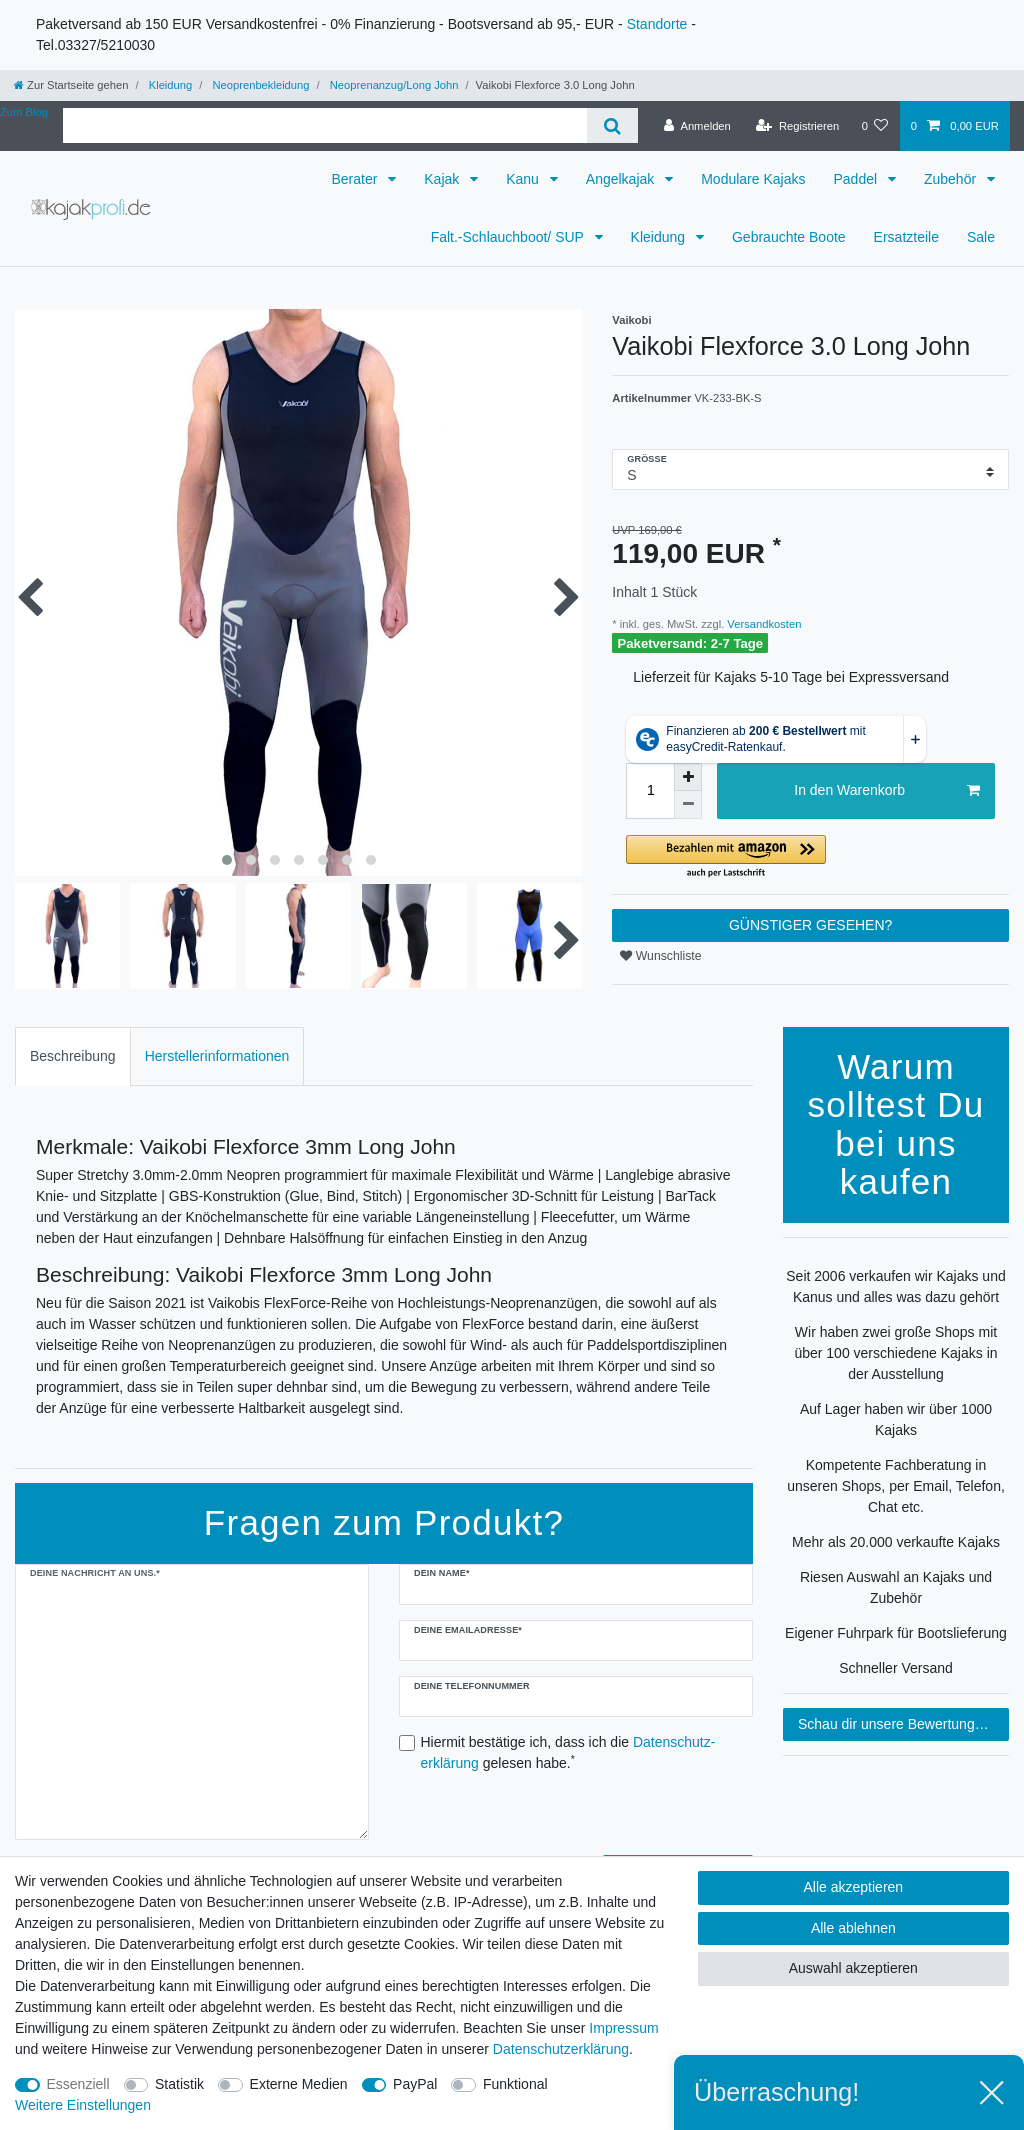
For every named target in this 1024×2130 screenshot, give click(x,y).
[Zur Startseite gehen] (71, 85)
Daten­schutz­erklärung (561, 2049)
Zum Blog (24, 112)
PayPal (415, 2084)
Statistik (179, 2084)
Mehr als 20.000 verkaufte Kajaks (896, 1542)
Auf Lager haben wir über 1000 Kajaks (896, 1419)
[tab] (73, 1056)
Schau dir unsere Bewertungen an (903, 1724)
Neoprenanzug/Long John (393, 85)
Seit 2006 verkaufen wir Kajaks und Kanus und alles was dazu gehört (895, 1286)
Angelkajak (622, 179)
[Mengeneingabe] (650, 791)
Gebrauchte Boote (789, 237)
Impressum (623, 2028)
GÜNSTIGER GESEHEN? (810, 925)
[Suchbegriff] (325, 125)
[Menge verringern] (688, 805)
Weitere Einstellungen (83, 2105)
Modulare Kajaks (753, 179)
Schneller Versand (896, 1668)
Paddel (856, 179)
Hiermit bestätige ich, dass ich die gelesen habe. (568, 1752)
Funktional (515, 2084)
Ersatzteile (906, 237)
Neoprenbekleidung (259, 85)
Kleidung (169, 85)
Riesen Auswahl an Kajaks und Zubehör (896, 1587)
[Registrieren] (797, 126)
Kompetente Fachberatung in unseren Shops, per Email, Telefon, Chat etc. (896, 1486)
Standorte (657, 24)
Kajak (443, 179)
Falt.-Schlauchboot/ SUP (509, 237)
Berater (356, 179)
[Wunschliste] (874, 126)
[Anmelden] (697, 126)
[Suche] (612, 125)
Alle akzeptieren (854, 1887)
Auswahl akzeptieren (853, 1968)
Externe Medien (299, 2084)
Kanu (524, 179)
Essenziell (78, 2084)
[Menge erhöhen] (688, 777)
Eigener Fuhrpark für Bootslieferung (896, 1633)
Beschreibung (73, 1056)
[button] (810, 857)
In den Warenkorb (887, 791)
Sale (981, 237)
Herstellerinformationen (217, 1056)
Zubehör (952, 179)
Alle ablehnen (853, 1928)
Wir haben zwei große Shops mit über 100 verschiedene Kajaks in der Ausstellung (895, 1353)
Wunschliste (660, 956)
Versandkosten (762, 624)
